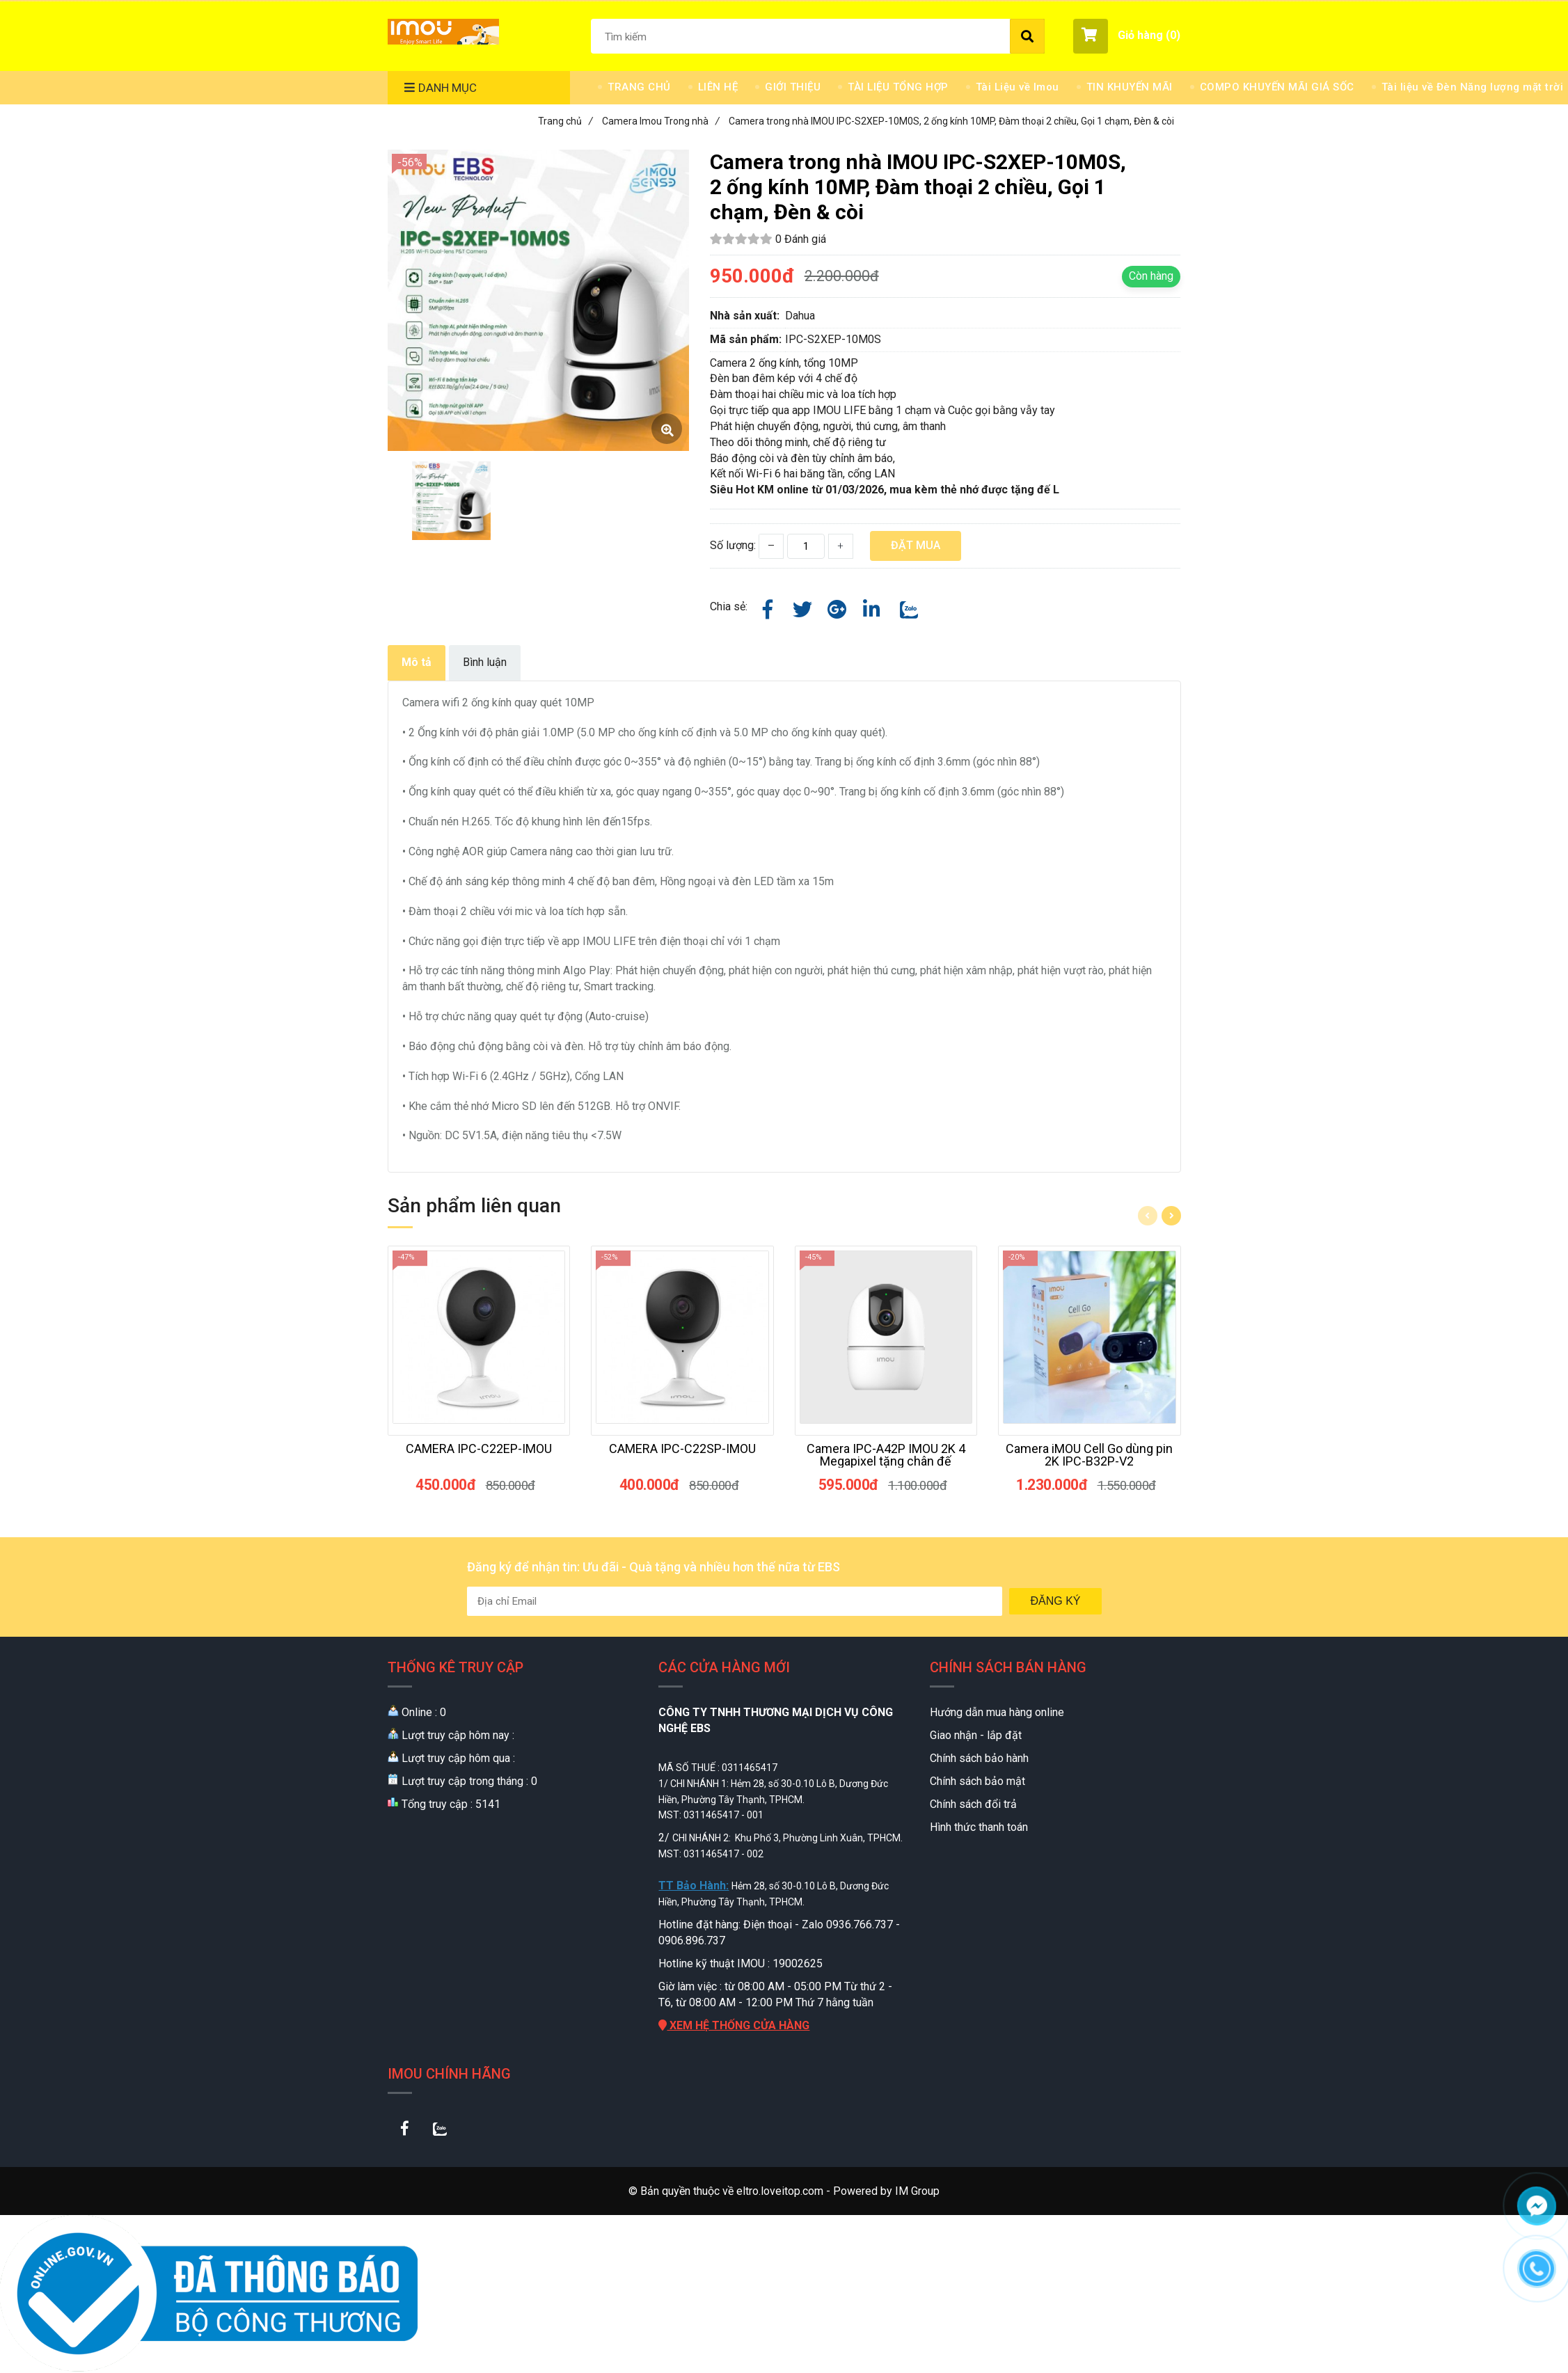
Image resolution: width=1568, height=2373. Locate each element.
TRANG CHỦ (639, 87)
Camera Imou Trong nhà (661, 121)
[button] (1126, 36)
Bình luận (485, 662)
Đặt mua (915, 545)
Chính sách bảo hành (979, 1758)
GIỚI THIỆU (793, 87)
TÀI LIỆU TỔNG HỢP (898, 87)
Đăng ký (1055, 1601)
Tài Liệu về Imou (1017, 87)
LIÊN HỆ (718, 87)
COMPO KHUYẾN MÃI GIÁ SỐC (1277, 87)
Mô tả (416, 662)
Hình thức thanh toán (979, 1827)
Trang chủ (565, 121)
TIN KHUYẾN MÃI (1129, 87)
